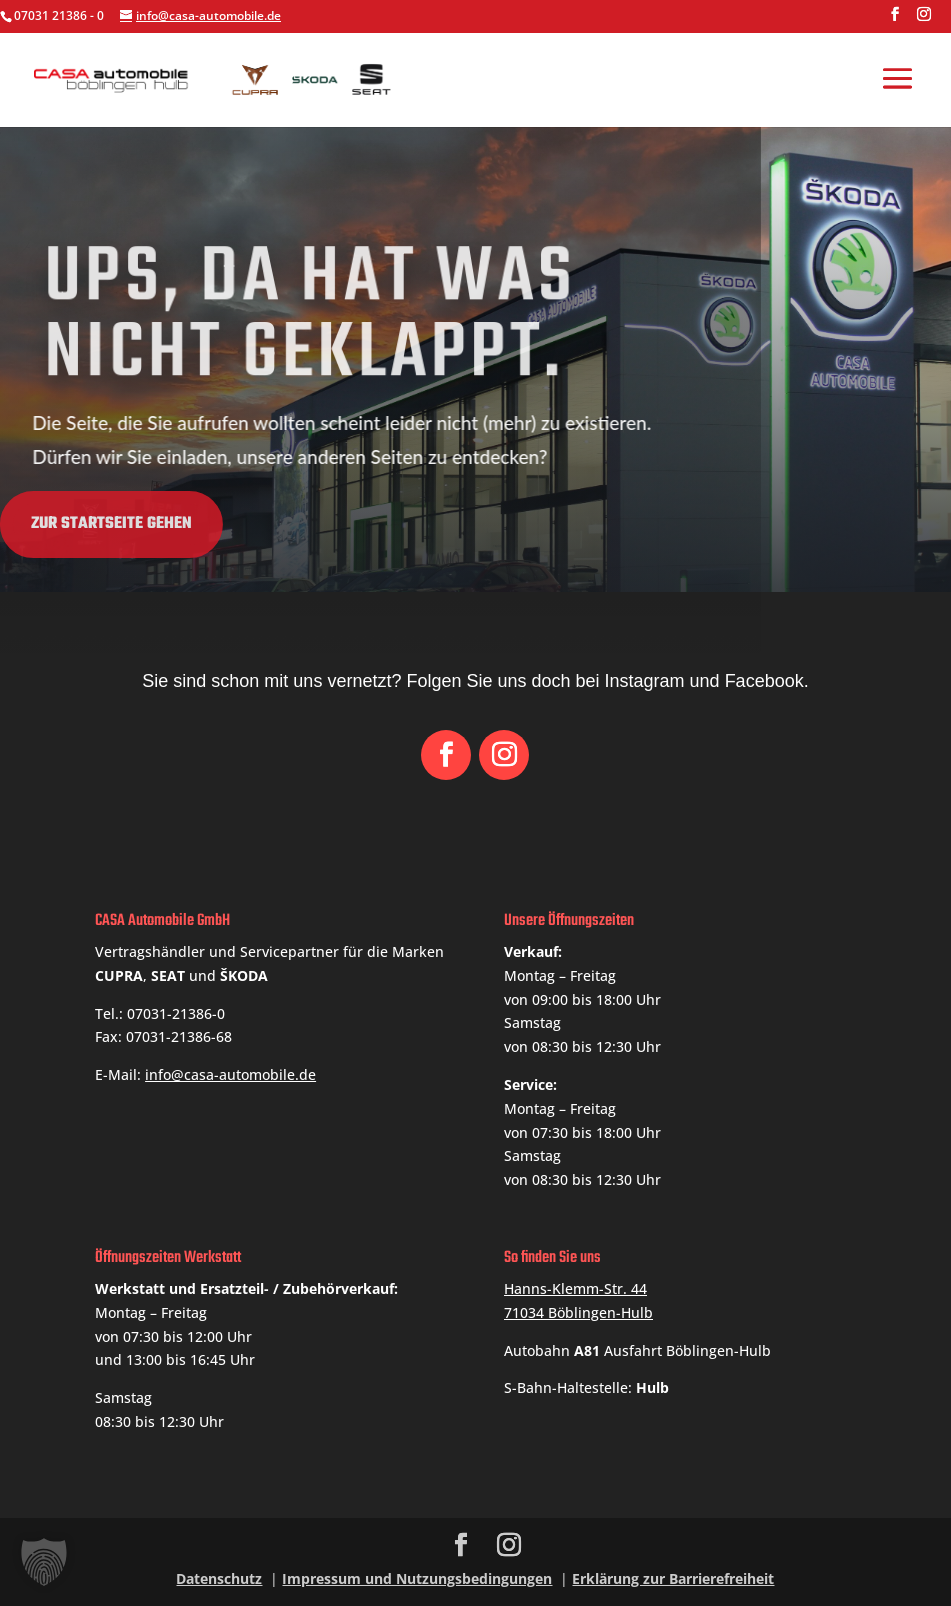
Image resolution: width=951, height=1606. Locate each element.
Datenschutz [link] (219, 1578)
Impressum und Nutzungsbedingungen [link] (417, 1578)
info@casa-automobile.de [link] (230, 1074)
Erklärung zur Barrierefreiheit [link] (673, 1578)
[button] (895, 20)
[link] (219, 77)
